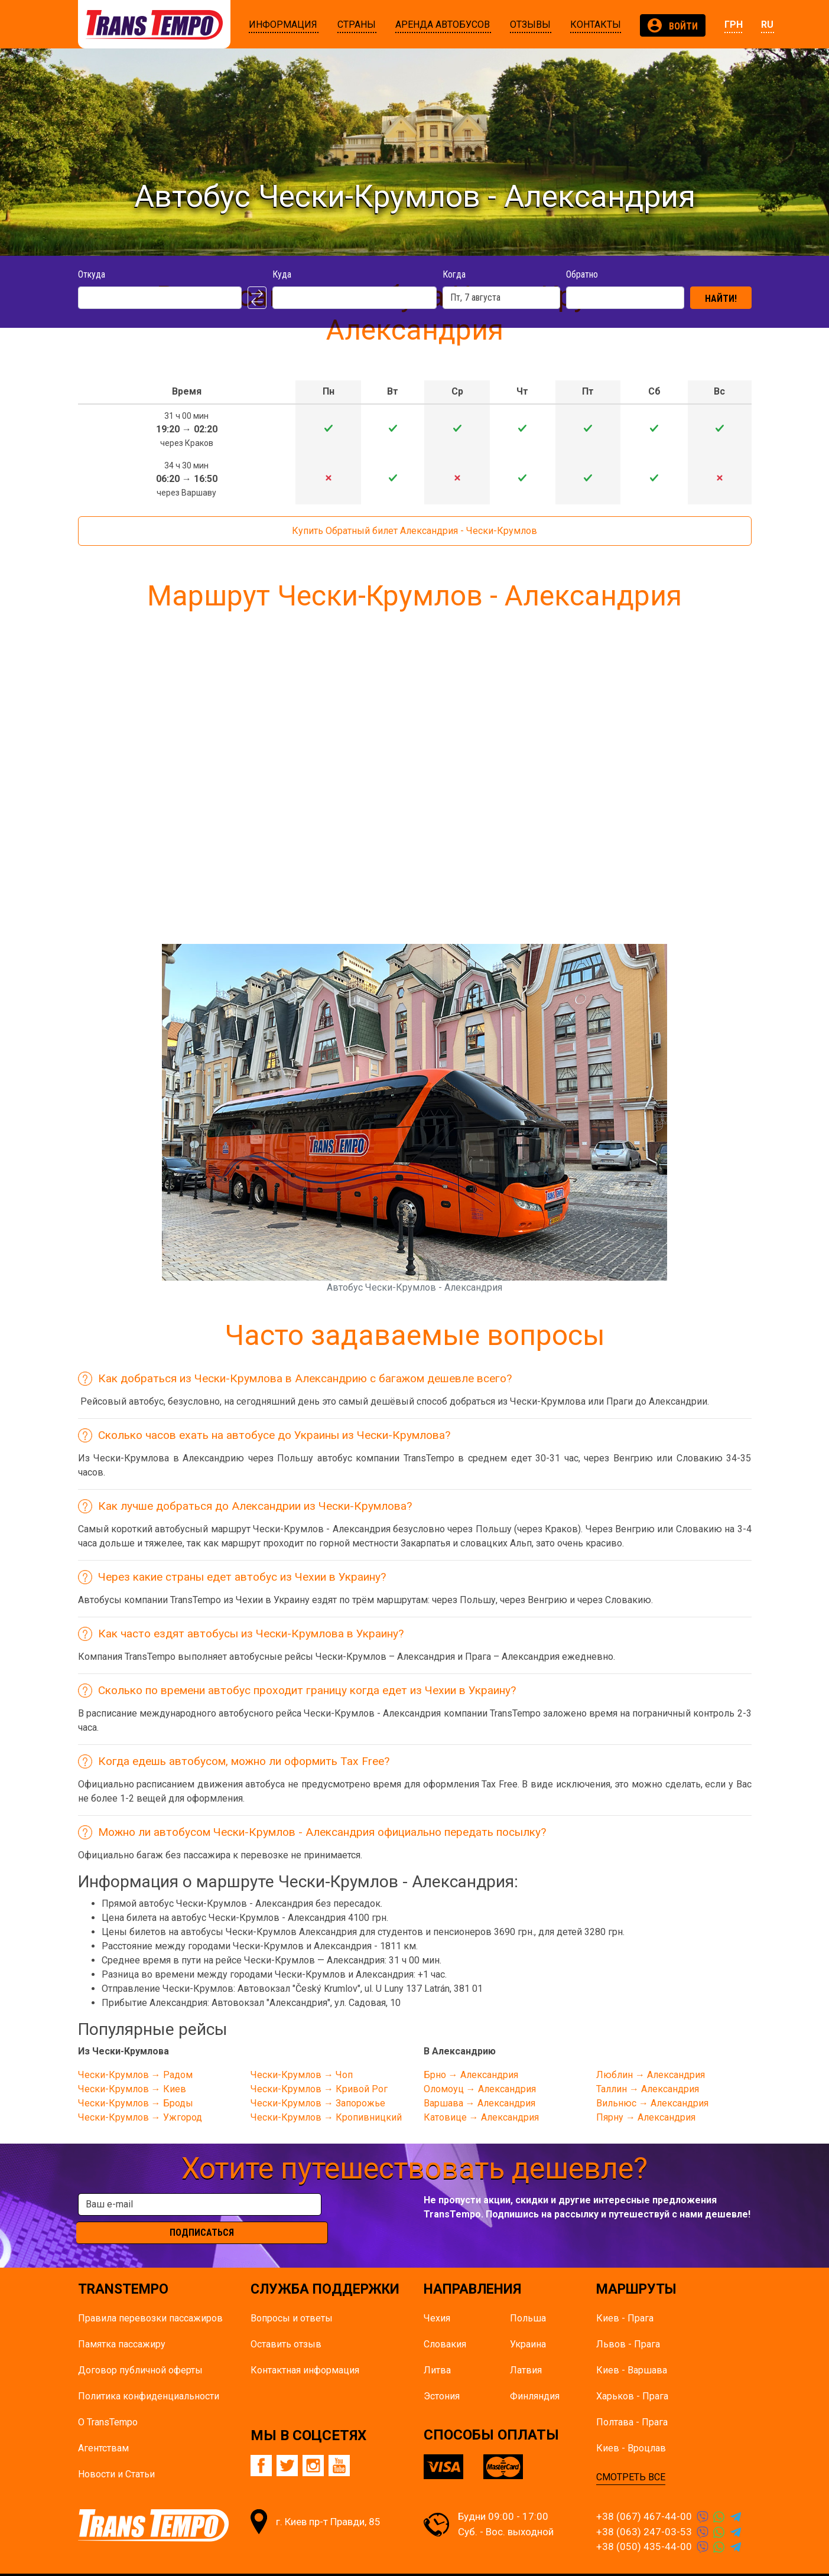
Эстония (442, 2373)
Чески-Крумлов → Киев (132, 2089)
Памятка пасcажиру (121, 2321)
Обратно (582, 274)
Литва (437, 2347)
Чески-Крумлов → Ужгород (140, 2117)
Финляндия (535, 2373)
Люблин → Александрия (650, 2074)
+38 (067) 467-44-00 (644, 2494)
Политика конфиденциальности (148, 2373)
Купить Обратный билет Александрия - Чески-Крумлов (414, 530)
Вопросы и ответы (292, 2295)
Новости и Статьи (116, 2451)
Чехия (437, 2295)
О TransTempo (108, 2399)
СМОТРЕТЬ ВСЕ (630, 2454)
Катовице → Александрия (481, 2117)
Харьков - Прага (632, 2373)
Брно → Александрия (471, 2074)
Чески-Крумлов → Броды (135, 2103)
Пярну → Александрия (645, 2117)
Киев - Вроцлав (631, 2425)
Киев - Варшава (631, 2347)
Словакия (445, 2321)
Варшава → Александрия (479, 2103)
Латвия (526, 2347)
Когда (454, 274)
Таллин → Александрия (647, 2089)
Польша (528, 2295)
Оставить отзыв (286, 2321)
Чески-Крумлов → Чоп (302, 2074)
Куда (281, 274)
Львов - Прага (628, 2321)
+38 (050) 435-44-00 (644, 2524)
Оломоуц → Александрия (480, 2089)
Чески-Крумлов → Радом (135, 2074)
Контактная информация (305, 2347)
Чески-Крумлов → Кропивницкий (326, 2117)
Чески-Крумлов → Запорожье (318, 2103)
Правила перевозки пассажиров (150, 2295)
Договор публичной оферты (140, 2347)
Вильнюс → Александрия (652, 2103)
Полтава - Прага (632, 2399)
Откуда (91, 274)
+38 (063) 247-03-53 (644, 2509)
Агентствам (103, 2425)
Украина (528, 2321)
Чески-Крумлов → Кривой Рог (319, 2089)
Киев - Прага (625, 2295)
